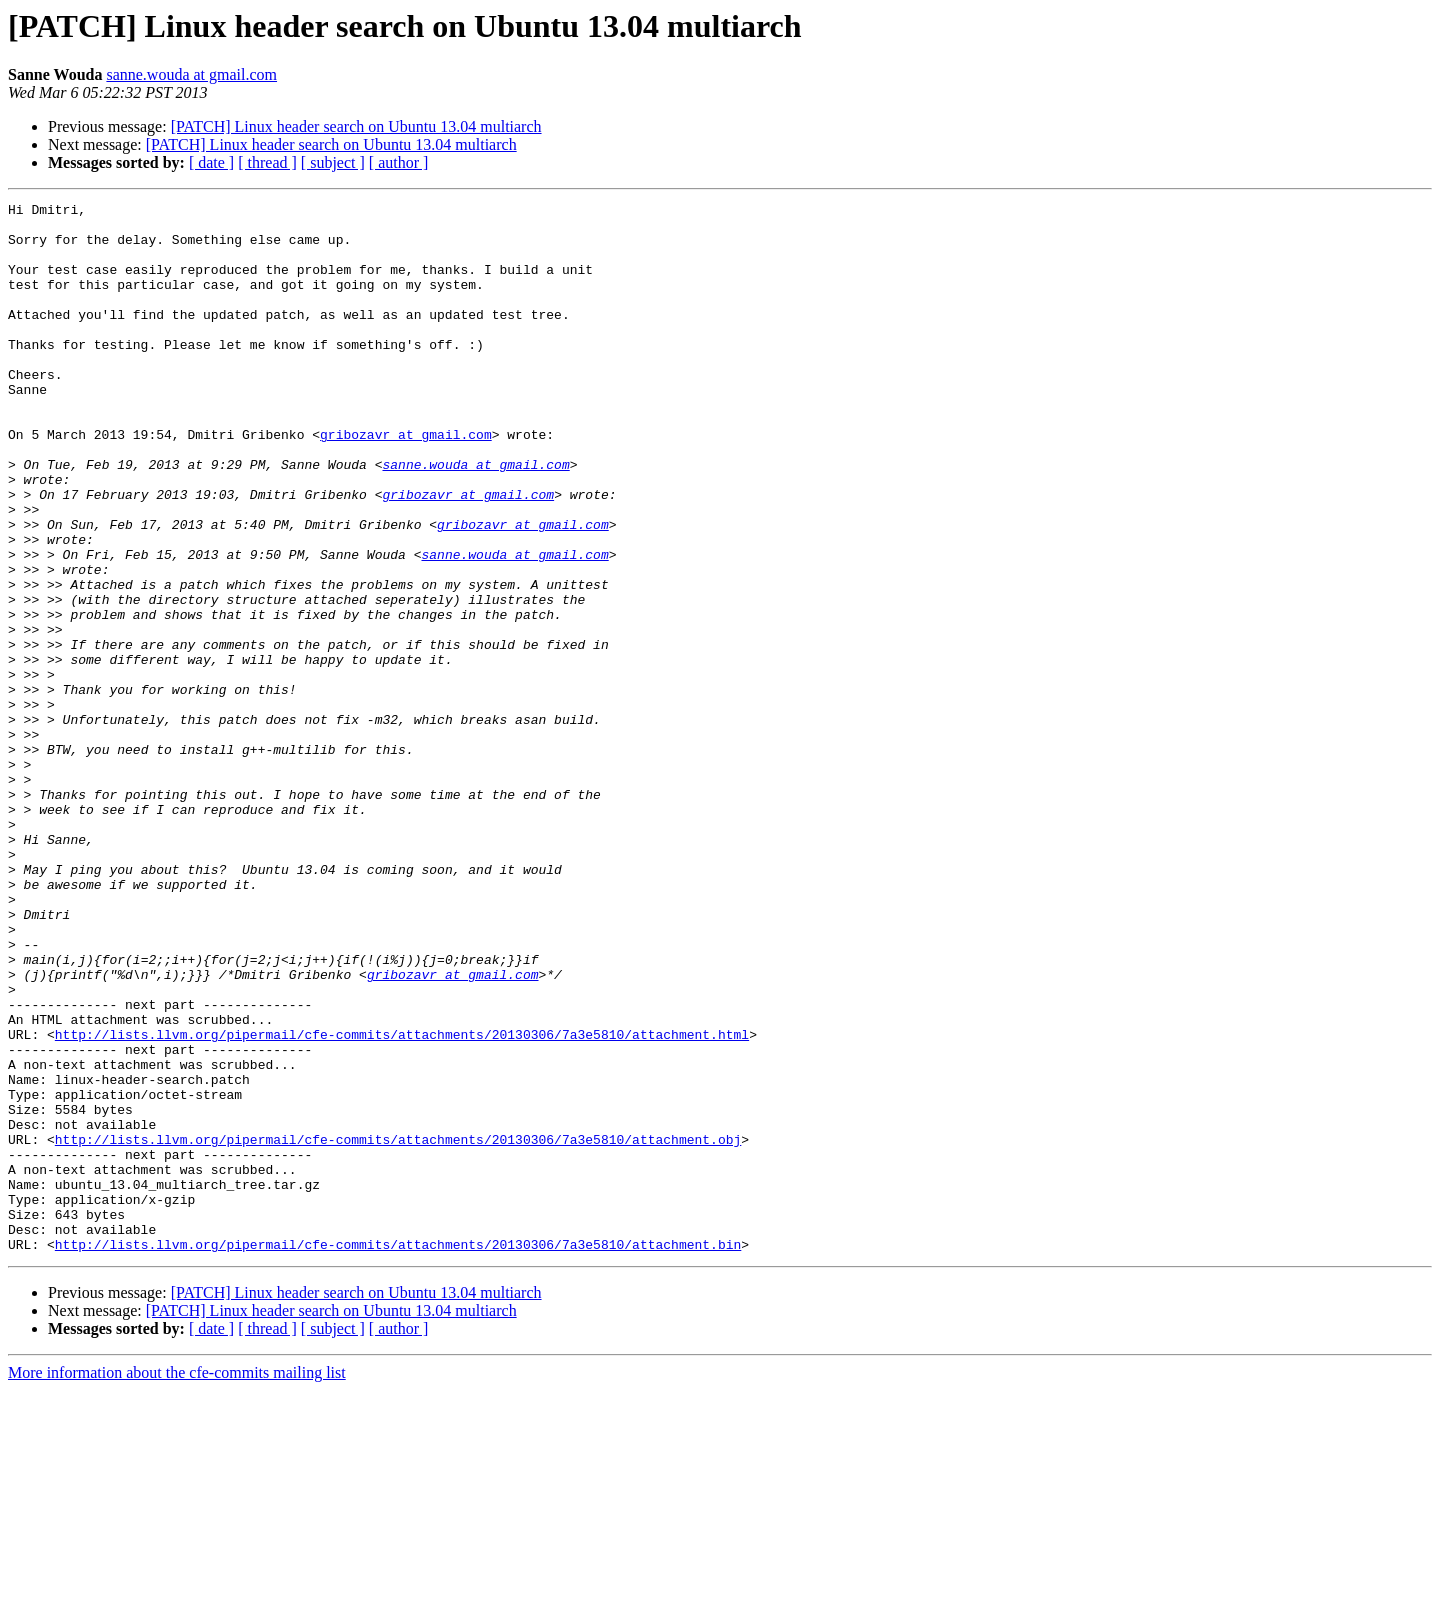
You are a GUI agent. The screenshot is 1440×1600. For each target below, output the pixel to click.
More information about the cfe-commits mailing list (177, 1582)
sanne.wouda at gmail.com (191, 74)
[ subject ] (333, 162)
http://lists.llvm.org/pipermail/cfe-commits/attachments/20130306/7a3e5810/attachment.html (402, 1202)
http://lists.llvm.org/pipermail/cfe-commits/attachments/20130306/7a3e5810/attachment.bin (398, 1454)
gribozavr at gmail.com (406, 482)
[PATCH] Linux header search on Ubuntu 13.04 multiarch (356, 126)
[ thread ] (267, 162)
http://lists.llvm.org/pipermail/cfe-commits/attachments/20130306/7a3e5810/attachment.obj (398, 1328)
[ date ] (211, 162)
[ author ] (399, 162)
